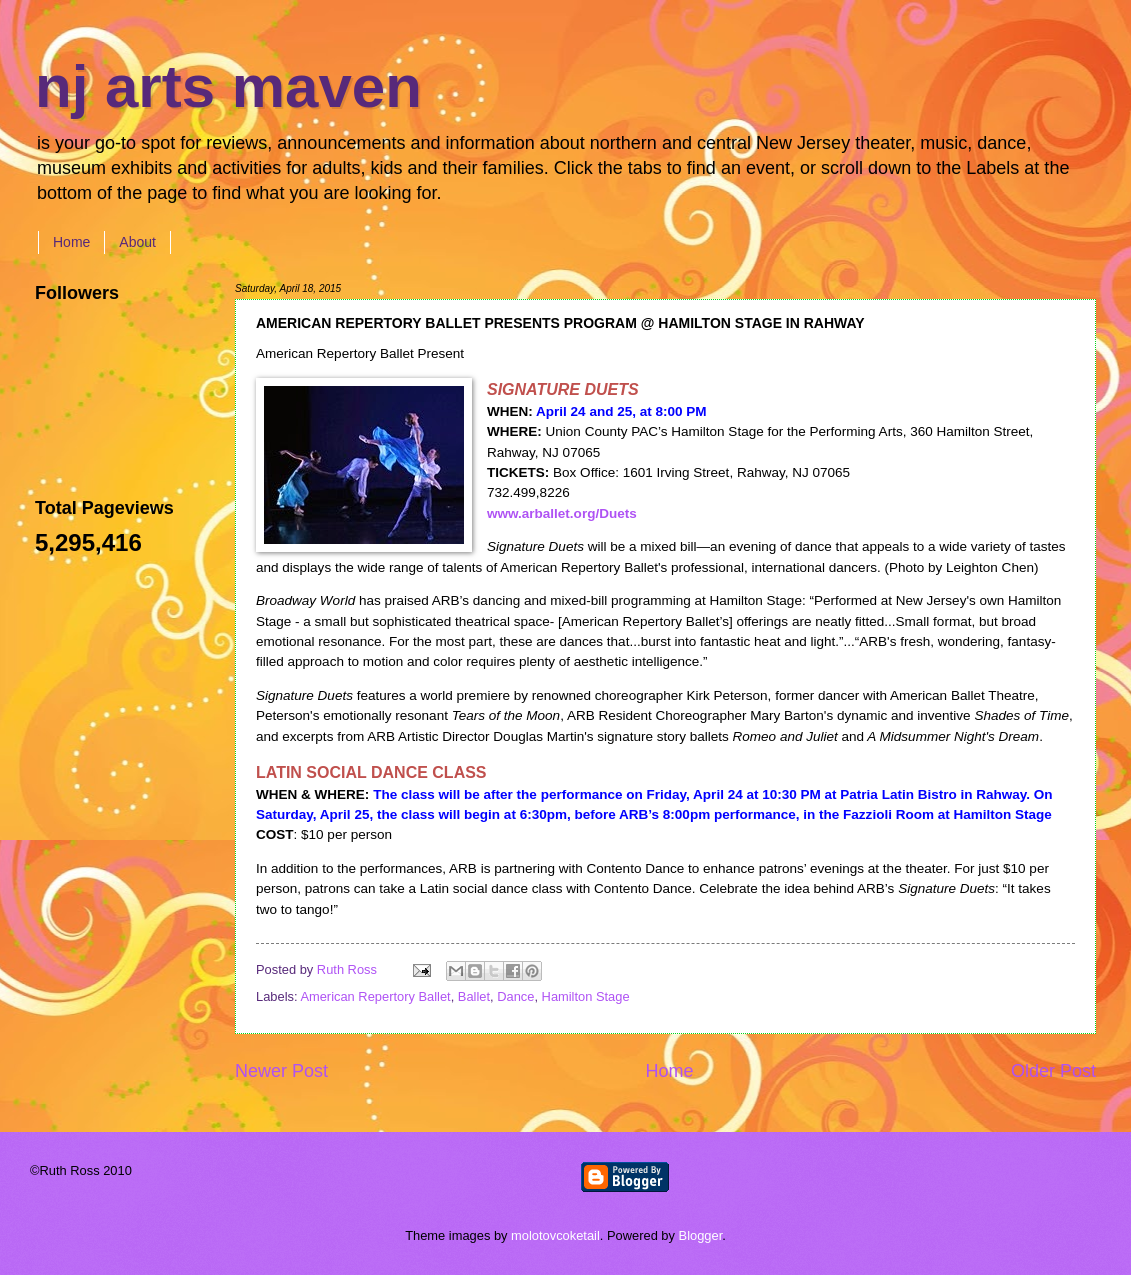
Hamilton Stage (586, 996)
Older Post (1053, 1071)
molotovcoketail (555, 1235)
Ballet (474, 996)
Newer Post (281, 1071)
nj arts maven (228, 86)
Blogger (701, 1235)
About (137, 242)
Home (71, 242)
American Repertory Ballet (375, 996)
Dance (515, 996)
